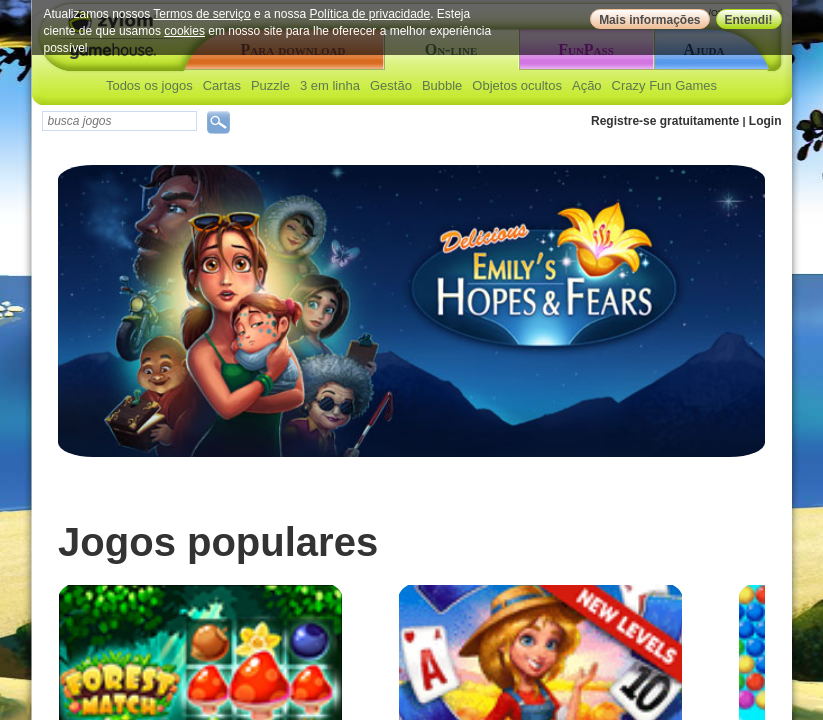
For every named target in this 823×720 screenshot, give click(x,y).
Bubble (442, 85)
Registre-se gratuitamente (665, 121)
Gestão (391, 85)
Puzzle (270, 85)
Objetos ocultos (517, 85)
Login (765, 121)
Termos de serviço (201, 14)
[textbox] (119, 121)
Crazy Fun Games (664, 85)
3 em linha (330, 85)
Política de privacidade (369, 14)
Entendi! (749, 20)
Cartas (222, 85)
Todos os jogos (149, 85)
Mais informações (649, 20)
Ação (587, 85)
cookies (184, 31)
